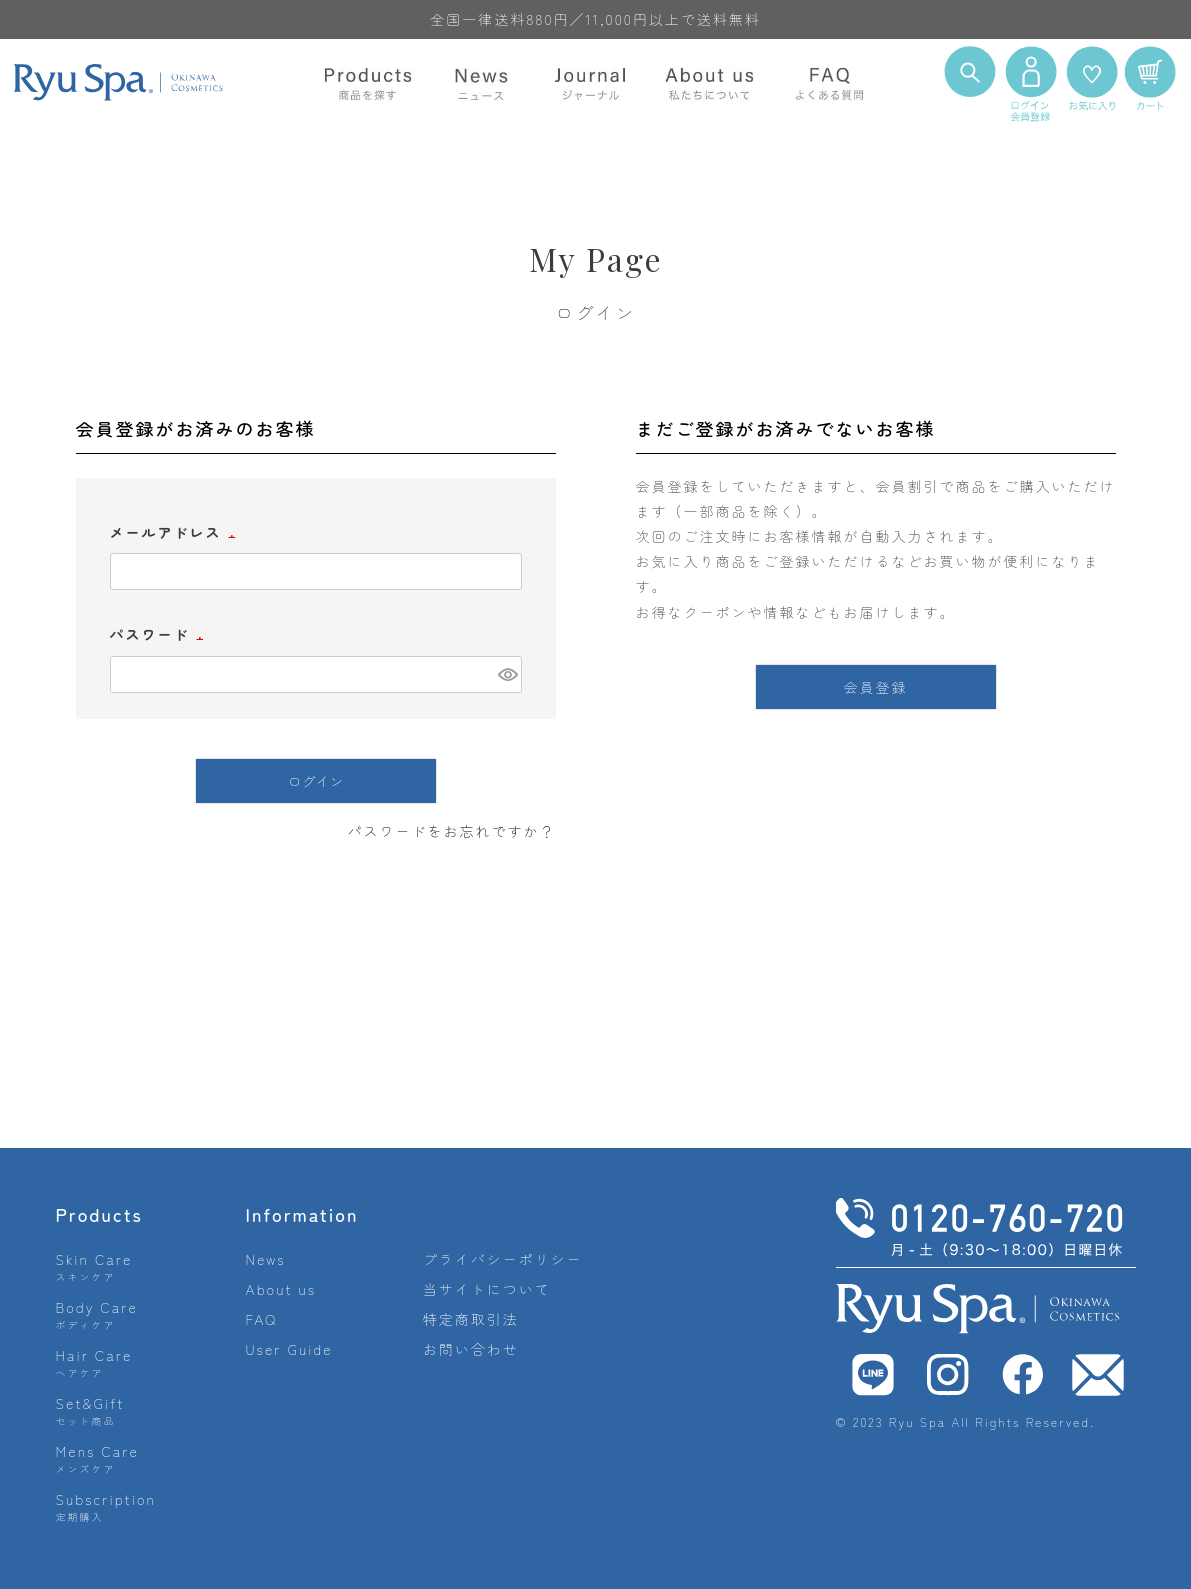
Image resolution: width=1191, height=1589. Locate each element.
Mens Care (97, 1458)
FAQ (262, 1319)
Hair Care (94, 1362)
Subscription (106, 1506)
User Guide (289, 1349)
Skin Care (94, 1266)
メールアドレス (176, 532)
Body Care (97, 1314)
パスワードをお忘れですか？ (452, 831)
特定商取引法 (471, 1319)
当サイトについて (487, 1289)
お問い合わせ (471, 1349)
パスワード (160, 634)
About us (281, 1289)
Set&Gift (90, 1410)
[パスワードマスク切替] (507, 675)
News (266, 1259)
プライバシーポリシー (503, 1259)
